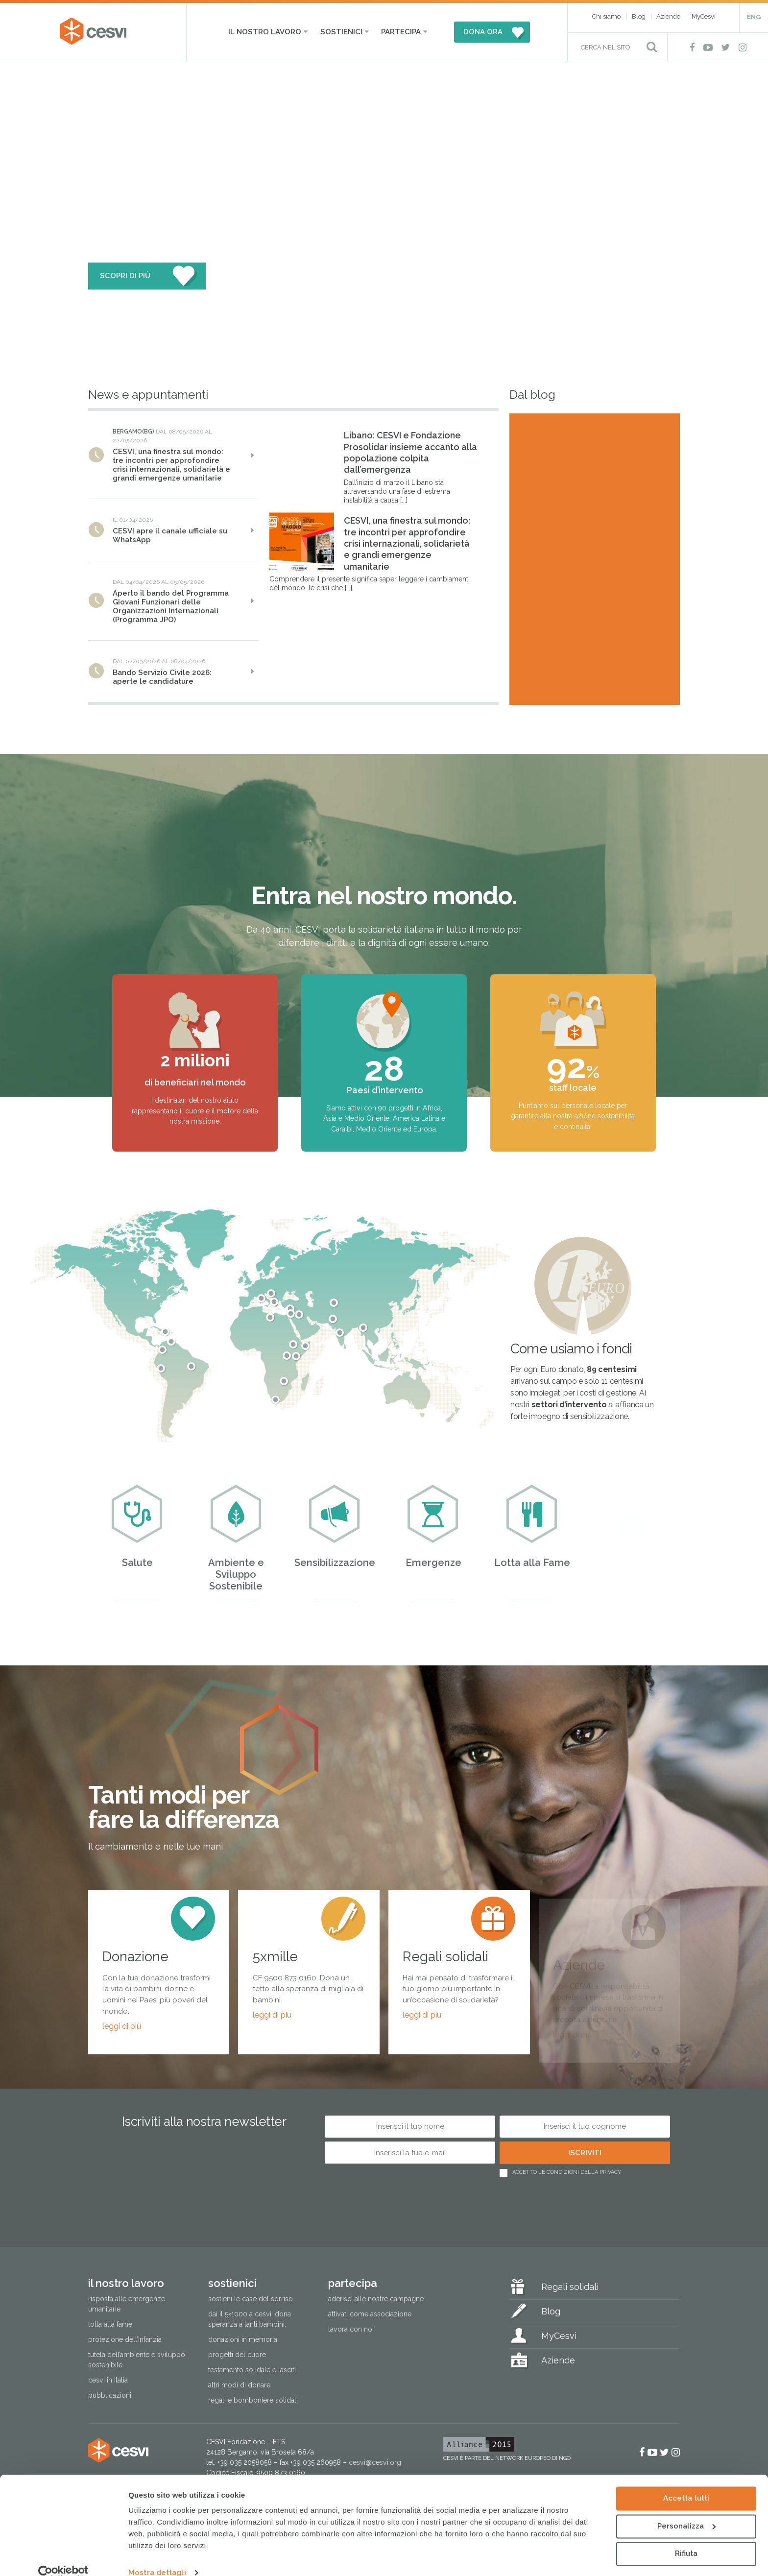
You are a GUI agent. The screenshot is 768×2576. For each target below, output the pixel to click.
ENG (754, 17)
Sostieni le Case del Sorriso (250, 2299)
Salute (137, 1535)
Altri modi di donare (239, 2385)
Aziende (668, 16)
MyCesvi (704, 16)
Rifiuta (686, 2537)
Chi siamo (606, 16)
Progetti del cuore (237, 2355)
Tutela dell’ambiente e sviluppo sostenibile (136, 2360)
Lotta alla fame (110, 2324)
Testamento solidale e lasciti (252, 2370)
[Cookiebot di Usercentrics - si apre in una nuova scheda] (63, 2557)
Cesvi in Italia (108, 2380)
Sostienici (341, 31)
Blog (639, 16)
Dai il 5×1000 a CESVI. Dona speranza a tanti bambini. (249, 2319)
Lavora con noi (351, 2329)
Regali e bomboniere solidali (253, 2400)
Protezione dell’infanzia (125, 2339)
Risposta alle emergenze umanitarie (126, 2304)
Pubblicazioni (109, 2395)
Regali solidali (570, 2287)
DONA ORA (483, 31)
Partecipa (401, 31)
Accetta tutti (686, 2482)
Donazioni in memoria (242, 2339)
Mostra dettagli (157, 2556)
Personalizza (686, 2509)
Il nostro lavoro (264, 31)
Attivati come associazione (369, 2314)
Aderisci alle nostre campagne (376, 2299)
